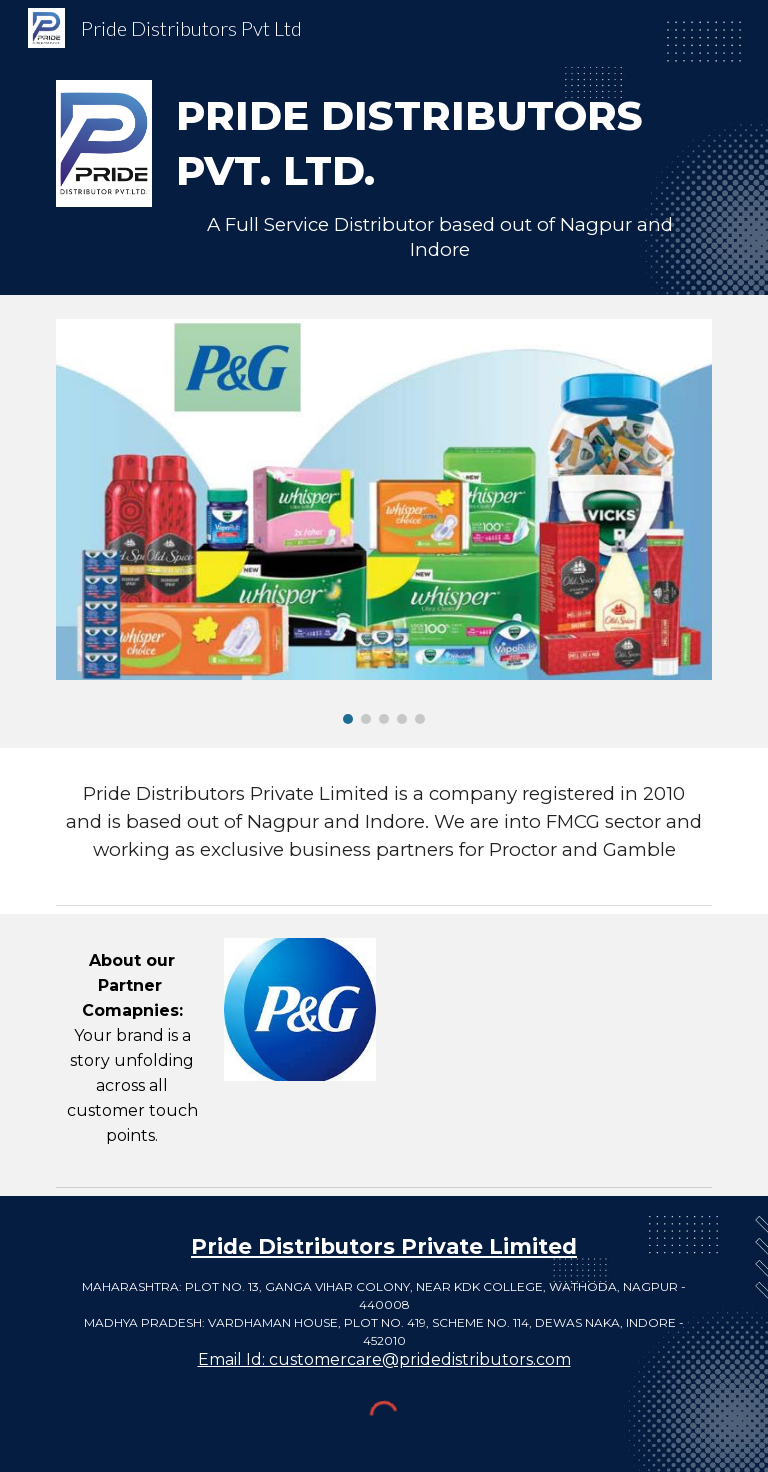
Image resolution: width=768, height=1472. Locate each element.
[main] (439, 175)
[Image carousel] (383, 521)
